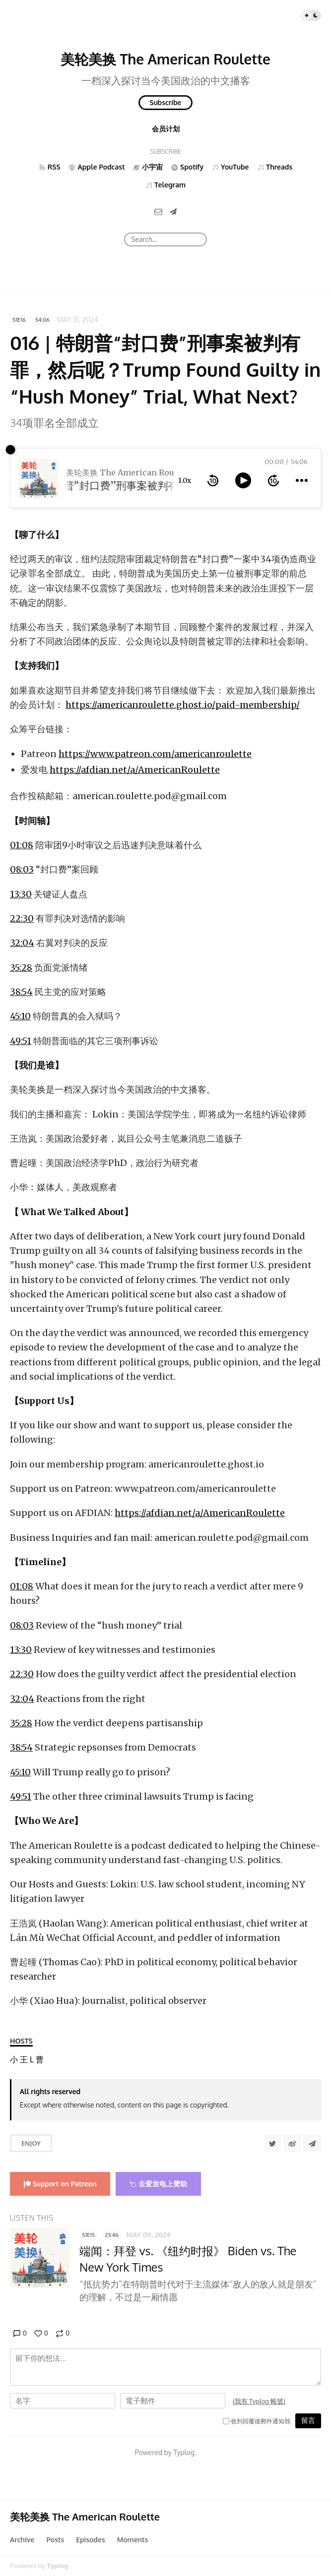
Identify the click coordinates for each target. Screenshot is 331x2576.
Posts (55, 2539)
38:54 (21, 991)
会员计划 (166, 128)
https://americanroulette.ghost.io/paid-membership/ (183, 704)
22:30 (22, 918)
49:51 (20, 1041)
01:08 (21, 845)
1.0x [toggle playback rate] (184, 480)
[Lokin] (32, 2059)
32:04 (22, 942)
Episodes (90, 2539)
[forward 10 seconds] (273, 480)
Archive (22, 2539)
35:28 (21, 967)
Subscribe (166, 102)
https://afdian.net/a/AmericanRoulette (135, 769)
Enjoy (31, 2143)
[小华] (14, 2059)
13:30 (21, 894)
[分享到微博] (292, 2143)
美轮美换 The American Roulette (165, 59)
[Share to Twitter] (272, 2143)
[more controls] (302, 480)
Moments (132, 2539)
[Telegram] (173, 211)
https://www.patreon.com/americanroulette (155, 754)
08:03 (22, 869)
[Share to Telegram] (312, 2143)
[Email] (158, 211)
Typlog (57, 2566)
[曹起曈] (40, 2059)
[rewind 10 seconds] (213, 480)
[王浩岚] (24, 2059)
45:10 (20, 1016)
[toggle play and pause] (243, 480)
